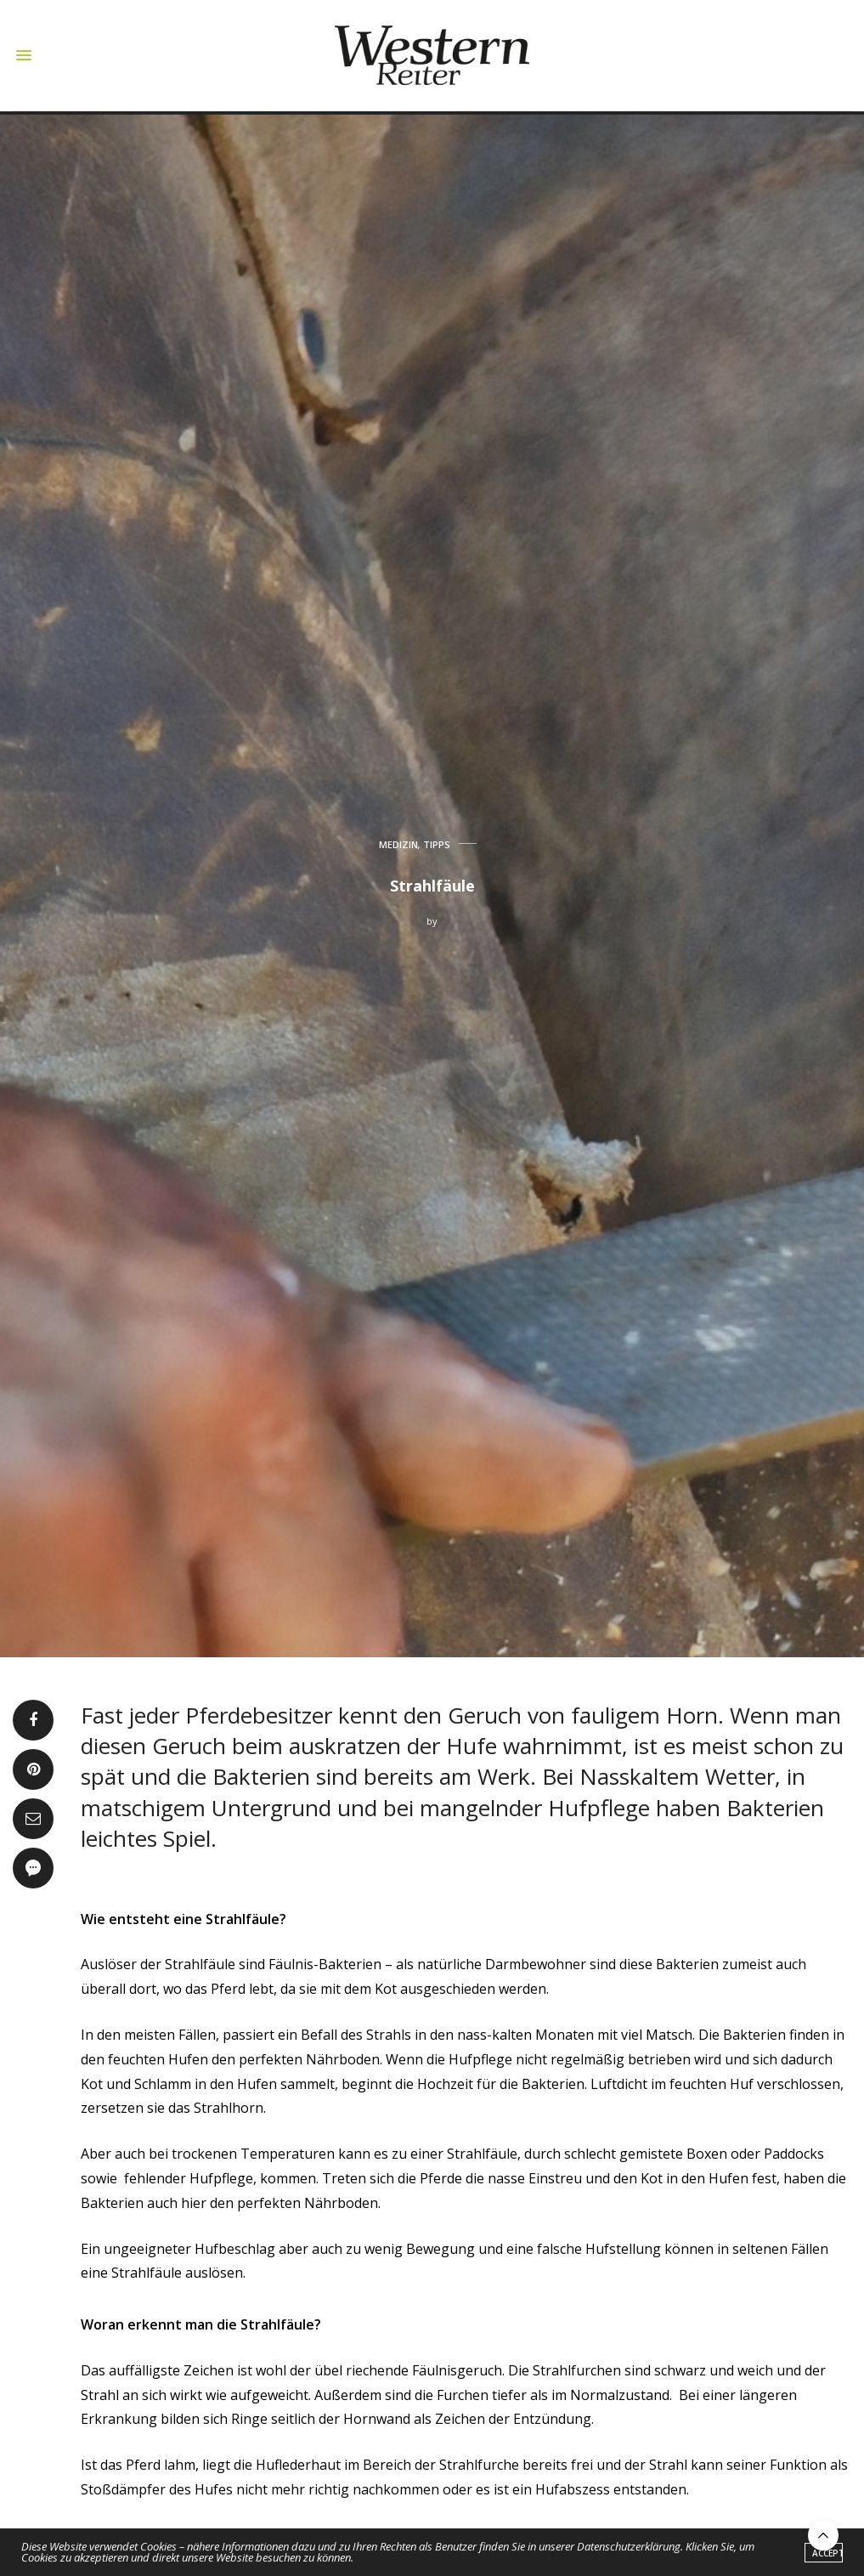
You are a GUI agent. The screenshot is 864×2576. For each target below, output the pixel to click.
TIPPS (436, 844)
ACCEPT (827, 2554)
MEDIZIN (398, 844)
